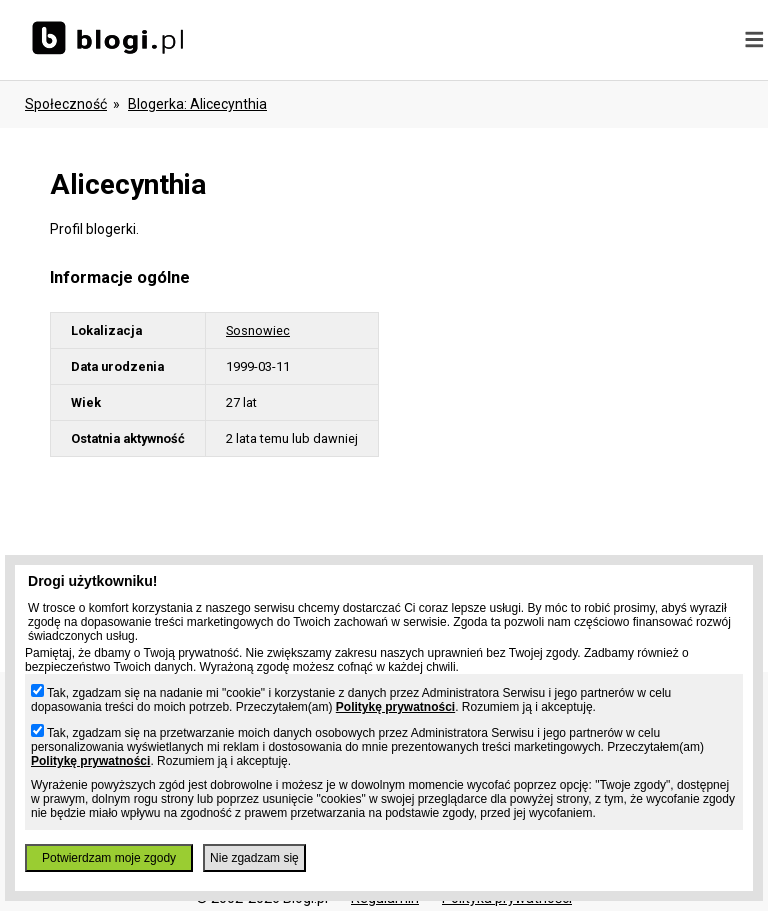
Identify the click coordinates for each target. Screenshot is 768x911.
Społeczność (66, 104)
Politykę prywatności (395, 707)
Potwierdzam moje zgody (109, 858)
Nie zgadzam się (254, 858)
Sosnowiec (258, 330)
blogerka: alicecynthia (197, 104)
